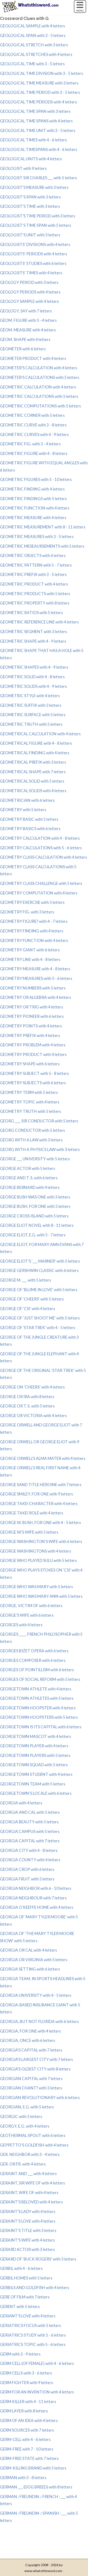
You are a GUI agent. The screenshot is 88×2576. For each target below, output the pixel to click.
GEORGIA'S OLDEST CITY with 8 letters (35, 2069)
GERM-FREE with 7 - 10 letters (26, 2449)
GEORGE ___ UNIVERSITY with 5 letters (35, 1158)
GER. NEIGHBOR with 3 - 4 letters (30, 2154)
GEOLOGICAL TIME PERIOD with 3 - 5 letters (40, 92)
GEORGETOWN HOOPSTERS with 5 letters (39, 1717)
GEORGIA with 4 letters (21, 1802)
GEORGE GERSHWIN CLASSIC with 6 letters (39, 1270)
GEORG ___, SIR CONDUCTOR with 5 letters (39, 1120)
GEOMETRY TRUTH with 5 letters (30, 1111)
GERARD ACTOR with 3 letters (27, 2249)
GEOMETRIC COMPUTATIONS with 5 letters (40, 405)
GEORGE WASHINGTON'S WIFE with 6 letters (41, 1541)
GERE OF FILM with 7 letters (25, 2296)
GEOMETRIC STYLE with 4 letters (30, 695)
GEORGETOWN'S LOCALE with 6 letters (36, 1793)
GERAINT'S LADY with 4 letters (27, 2211)
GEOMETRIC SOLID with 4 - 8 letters (32, 676)
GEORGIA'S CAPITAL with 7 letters (31, 2050)
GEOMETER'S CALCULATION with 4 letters (38, 367)
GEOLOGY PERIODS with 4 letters (30, 291)
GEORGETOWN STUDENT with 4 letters (36, 1774)
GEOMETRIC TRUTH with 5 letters (31, 724)
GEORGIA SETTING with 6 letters (30, 1969)
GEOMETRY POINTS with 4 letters (31, 1025)
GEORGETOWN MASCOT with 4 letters (35, 1736)
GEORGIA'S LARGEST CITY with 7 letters (36, 2059)
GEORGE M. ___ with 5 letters (25, 1280)
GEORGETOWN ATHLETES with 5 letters (36, 1698)
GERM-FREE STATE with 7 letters (29, 2458)
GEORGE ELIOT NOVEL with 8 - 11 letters (36, 1225)
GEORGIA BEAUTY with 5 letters (29, 1821)
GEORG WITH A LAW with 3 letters (31, 1139)
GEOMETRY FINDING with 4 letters (31, 930)
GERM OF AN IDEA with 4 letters (29, 2420)
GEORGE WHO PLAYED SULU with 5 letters (38, 1560)
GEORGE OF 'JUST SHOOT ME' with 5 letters (40, 1317)
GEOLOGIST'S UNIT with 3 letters (30, 234)
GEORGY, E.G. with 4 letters (24, 2126)
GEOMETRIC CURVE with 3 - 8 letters (33, 424)
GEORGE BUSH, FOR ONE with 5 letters (35, 1206)
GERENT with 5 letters (20, 2306)
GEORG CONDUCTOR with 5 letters (32, 1130)
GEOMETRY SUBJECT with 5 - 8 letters (34, 1073)
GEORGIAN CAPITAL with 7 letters (31, 2078)
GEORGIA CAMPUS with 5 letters (30, 1831)
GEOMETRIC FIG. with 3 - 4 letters (30, 443)
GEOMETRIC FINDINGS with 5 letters (33, 498)
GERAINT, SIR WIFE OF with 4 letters (32, 2182)
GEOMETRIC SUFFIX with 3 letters (30, 705)
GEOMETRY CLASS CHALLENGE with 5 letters (41, 883)
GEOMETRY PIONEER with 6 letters (32, 1016)
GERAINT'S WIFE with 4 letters (27, 2240)
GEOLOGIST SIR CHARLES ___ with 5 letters (38, 177)
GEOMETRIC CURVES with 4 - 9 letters (34, 434)
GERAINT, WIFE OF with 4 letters (29, 2192)
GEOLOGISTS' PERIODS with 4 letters (33, 253)
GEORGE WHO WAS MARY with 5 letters (36, 1586)
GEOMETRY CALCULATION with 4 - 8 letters (40, 838)
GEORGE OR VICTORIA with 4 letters (33, 1415)
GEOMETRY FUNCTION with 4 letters (34, 940)
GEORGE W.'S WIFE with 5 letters (29, 1532)
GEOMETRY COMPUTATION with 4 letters (38, 892)
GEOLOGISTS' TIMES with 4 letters (31, 272)
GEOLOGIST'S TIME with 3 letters (30, 206)
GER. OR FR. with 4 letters (23, 2164)
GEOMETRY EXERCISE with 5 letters (32, 902)
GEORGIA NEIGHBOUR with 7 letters (33, 1897)
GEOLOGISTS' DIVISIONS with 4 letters (35, 244)
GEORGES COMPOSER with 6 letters (32, 1660)
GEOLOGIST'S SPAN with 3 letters (30, 196)
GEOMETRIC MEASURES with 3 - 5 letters (37, 536)
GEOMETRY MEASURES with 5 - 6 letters (36, 978)
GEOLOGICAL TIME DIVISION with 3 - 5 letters (41, 73)
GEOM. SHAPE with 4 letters (25, 339)
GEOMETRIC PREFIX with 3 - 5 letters (33, 574)
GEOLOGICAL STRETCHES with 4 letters (36, 54)
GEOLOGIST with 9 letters (23, 168)
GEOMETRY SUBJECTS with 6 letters (33, 1082)
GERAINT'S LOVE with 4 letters (27, 2221)
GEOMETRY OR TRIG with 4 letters (31, 1006)
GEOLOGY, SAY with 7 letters (26, 310)
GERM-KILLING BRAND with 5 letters (33, 2468)
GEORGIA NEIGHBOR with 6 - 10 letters (35, 1888)
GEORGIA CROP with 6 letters (27, 1869)
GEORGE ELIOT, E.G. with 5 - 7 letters (32, 1234)
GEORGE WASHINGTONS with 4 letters (35, 1551)
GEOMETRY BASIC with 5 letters (29, 819)
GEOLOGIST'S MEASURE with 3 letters (34, 187)
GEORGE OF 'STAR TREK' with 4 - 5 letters (37, 1327)
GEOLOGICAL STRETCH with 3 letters (34, 44)
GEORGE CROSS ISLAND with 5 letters (34, 1215)
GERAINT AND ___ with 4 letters (28, 2173)
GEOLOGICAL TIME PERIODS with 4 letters (38, 101)
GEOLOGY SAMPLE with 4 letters (29, 301)
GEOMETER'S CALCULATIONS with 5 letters (39, 377)
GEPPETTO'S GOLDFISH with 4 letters (34, 2145)
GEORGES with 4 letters (21, 1624)
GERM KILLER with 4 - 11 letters (28, 2401)
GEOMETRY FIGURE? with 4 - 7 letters (34, 921)
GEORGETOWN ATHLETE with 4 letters (35, 1688)
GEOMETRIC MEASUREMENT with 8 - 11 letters (42, 526)
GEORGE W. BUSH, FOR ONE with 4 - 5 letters (40, 1522)
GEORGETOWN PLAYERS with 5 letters (35, 1755)
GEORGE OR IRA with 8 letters (27, 1396)
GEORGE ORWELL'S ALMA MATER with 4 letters (42, 1458)
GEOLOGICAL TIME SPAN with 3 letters (35, 111)
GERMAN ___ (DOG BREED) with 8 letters (36, 2486)
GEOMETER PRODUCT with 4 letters (33, 358)
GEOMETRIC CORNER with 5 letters (32, 415)
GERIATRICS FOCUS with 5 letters (30, 2325)
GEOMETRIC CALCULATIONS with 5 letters (39, 396)
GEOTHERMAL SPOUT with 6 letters (32, 2135)
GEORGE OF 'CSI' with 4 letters (27, 1308)
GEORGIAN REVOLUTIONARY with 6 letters (40, 2097)
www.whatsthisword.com (43, 2571)
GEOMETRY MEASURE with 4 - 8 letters (35, 968)
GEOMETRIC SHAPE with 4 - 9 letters (33, 641)
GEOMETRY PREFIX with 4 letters (30, 1035)
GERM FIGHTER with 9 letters (26, 2382)
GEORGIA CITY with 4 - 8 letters (28, 1850)
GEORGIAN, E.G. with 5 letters (27, 2106)
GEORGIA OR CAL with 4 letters (28, 1950)
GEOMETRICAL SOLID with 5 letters (32, 781)
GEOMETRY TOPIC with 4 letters (29, 1101)
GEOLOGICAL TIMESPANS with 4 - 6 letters (38, 149)
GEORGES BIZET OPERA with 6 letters (34, 1650)
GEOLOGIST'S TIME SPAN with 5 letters (35, 225)
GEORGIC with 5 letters (21, 2116)
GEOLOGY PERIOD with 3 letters (29, 282)
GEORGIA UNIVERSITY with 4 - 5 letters (35, 1995)
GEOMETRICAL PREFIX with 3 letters (33, 762)
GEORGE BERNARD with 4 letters (30, 1187)
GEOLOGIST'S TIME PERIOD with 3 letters (37, 215)
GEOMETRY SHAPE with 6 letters (30, 1063)
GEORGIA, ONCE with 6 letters (27, 2040)
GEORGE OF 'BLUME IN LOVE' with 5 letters (38, 1289)
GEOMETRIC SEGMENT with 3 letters (33, 631)
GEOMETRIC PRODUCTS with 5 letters (35, 593)
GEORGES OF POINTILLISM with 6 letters (37, 1669)
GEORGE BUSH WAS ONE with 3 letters (35, 1197)
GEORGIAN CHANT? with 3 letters (31, 2087)
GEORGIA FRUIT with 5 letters (27, 1878)
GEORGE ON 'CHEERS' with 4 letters (32, 1387)
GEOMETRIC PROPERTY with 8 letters (34, 603)
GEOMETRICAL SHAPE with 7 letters (33, 771)
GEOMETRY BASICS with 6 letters (30, 828)
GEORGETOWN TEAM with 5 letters (32, 1783)
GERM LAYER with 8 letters (24, 2410)
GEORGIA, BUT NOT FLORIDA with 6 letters (39, 2021)
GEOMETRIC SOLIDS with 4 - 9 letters (33, 686)
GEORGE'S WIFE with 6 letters (27, 1615)
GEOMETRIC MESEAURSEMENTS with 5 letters (42, 546)
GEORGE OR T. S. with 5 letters (27, 1405)
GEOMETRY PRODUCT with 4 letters (33, 1054)
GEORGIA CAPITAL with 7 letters (30, 1840)
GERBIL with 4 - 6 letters (21, 2268)
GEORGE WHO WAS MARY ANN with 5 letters (41, 1596)
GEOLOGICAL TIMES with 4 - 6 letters (33, 139)
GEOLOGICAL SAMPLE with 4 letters (32, 25)
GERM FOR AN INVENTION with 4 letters (37, 2391)
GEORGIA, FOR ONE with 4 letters (30, 2031)
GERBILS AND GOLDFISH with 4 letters (34, 2287)
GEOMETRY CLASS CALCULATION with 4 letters (43, 857)
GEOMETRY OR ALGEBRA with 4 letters (35, 997)
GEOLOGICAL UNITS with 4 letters (31, 158)
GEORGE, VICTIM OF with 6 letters (31, 1605)
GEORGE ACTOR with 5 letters (27, 1168)
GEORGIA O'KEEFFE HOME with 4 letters (36, 1907)
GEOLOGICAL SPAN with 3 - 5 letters (32, 35)
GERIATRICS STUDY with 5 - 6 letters (33, 2335)
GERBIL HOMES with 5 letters (26, 2278)
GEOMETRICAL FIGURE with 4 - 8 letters (36, 743)
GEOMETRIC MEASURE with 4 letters (33, 517)
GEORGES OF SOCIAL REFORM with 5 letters (40, 1679)
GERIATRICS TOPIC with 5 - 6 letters (32, 2344)
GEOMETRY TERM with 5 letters (29, 1092)
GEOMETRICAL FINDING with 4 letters (34, 752)
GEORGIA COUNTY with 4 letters (30, 1859)
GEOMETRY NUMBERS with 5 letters (33, 988)
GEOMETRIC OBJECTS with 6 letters (33, 555)
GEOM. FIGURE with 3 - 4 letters (28, 320)
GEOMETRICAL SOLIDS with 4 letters (33, 790)
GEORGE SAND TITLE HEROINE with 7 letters (40, 1484)
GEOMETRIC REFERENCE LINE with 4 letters (39, 621)
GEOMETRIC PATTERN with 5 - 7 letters (36, 565)
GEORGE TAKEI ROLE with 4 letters (31, 1512)
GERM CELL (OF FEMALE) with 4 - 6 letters (37, 2363)
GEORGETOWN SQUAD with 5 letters (34, 1764)
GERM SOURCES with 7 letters (27, 2430)
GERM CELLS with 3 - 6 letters (26, 2373)
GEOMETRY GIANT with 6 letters (30, 949)
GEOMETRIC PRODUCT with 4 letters (34, 584)
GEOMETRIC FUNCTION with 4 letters (34, 508)
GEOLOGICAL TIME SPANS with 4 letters (36, 120)
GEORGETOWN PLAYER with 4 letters (34, 1745)
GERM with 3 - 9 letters (20, 2354)
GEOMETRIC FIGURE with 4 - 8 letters (33, 453)
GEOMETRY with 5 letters (23, 809)
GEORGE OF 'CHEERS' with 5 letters (32, 1299)
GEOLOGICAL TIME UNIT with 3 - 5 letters (37, 130)
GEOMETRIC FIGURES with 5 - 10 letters (36, 479)
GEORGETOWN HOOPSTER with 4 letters (38, 1707)
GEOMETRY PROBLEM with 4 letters (32, 1044)
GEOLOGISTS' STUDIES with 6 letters (33, 263)
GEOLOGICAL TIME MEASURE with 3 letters (39, 83)
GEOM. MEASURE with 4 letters (28, 329)
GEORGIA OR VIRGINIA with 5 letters (33, 1959)
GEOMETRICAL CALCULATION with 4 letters (40, 733)
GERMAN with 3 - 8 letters (23, 2477)
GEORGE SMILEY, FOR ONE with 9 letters (36, 1493)
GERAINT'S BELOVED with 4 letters (31, 2201)
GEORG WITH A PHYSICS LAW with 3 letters (40, 1149)
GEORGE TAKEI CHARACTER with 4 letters (39, 1503)
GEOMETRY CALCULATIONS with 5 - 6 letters (41, 847)
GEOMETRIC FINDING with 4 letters (32, 489)
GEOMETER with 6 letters (23, 348)
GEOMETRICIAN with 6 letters (27, 800)
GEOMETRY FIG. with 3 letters (27, 911)
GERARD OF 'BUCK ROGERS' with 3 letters (38, 2259)
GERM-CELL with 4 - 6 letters (25, 2439)
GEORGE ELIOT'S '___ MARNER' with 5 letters (40, 1261)
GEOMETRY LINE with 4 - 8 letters (30, 959)
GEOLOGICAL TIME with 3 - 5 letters (32, 63)
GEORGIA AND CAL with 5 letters (30, 1812)
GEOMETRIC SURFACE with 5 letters (32, 714)
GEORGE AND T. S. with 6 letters (28, 1177)
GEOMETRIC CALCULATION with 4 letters (38, 387)
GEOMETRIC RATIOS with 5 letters (31, 612)
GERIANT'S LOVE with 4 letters (27, 2315)
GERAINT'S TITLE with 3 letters (28, 2230)
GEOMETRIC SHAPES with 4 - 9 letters (34, 667)
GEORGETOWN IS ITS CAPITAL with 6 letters (40, 1726)
